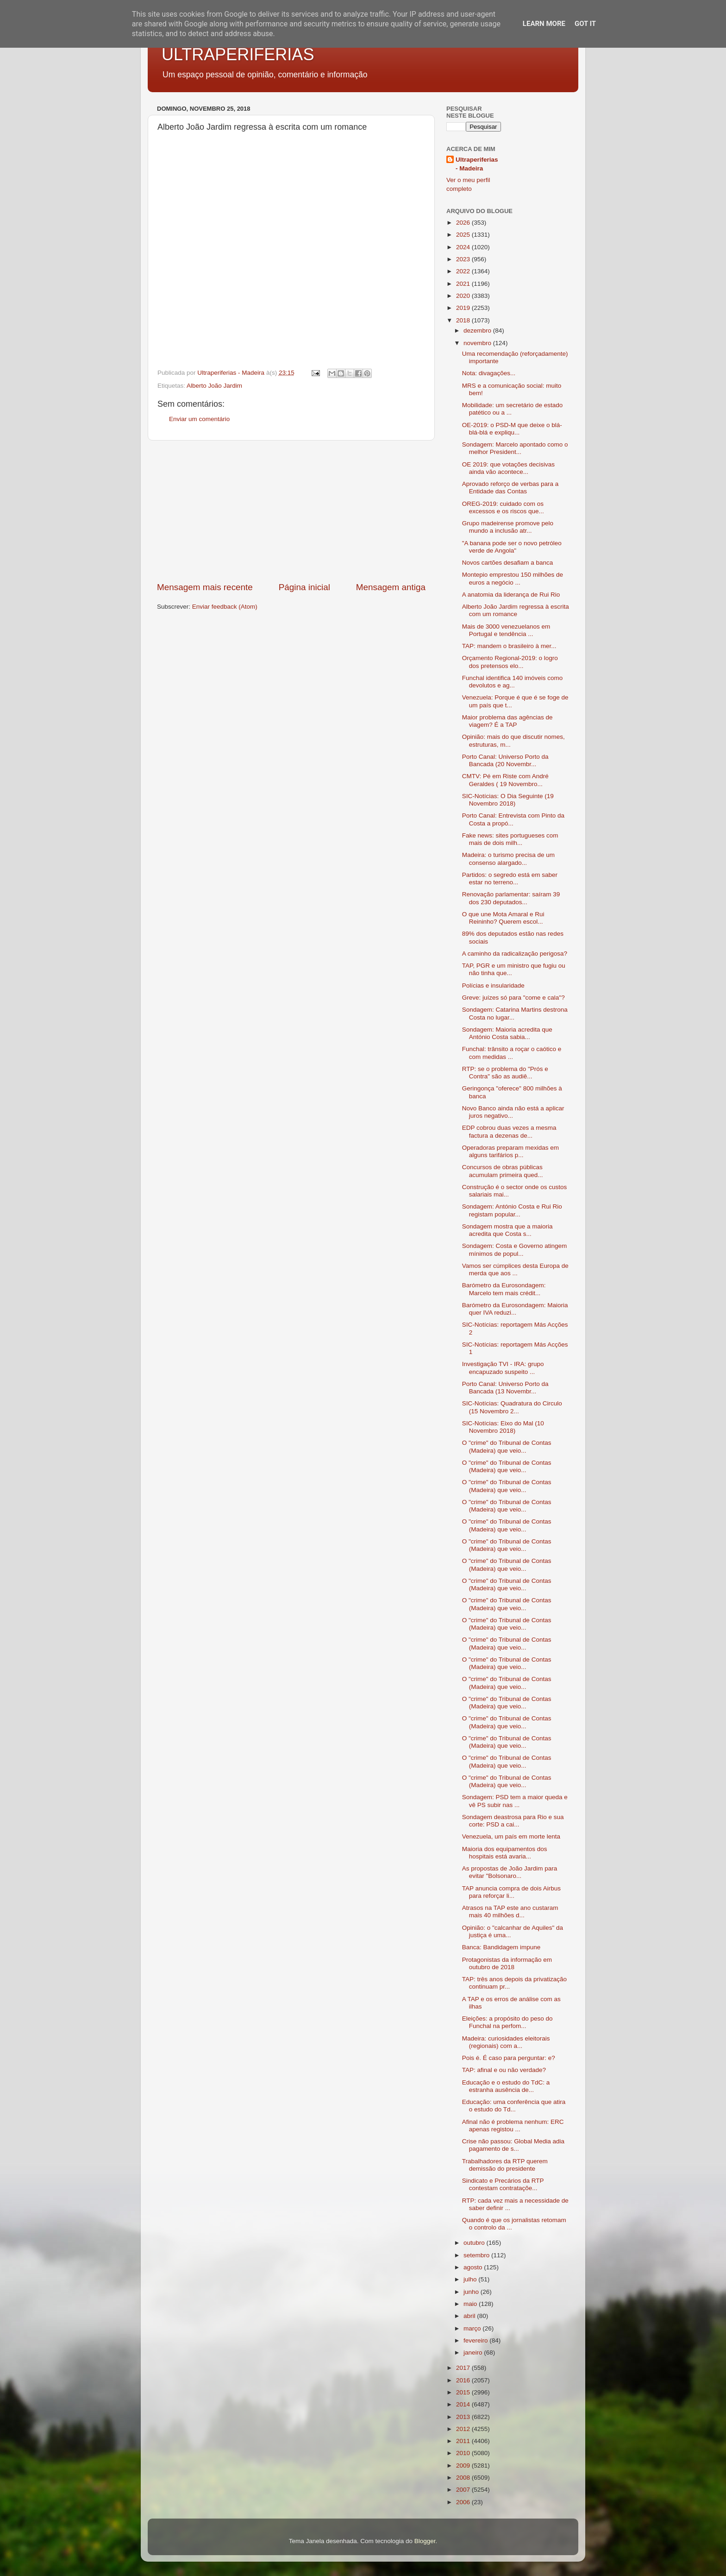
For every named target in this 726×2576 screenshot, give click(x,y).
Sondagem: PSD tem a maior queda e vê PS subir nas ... (515, 1801)
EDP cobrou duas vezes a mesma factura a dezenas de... (509, 1131)
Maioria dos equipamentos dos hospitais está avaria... (504, 1852)
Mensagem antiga (391, 587)
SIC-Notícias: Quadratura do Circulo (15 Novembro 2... (512, 1407)
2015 (464, 2392)
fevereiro (476, 2340)
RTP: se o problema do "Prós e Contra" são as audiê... (505, 1072)
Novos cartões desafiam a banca (507, 562)
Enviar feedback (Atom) (224, 606)
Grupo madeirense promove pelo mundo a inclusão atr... (507, 527)
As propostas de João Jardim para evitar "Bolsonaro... (509, 1872)
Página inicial (304, 587)
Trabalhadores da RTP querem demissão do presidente (505, 2165)
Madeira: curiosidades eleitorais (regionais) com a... (506, 2042)
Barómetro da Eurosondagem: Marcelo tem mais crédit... (504, 1289)
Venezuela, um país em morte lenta (511, 1836)
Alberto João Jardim (214, 385)
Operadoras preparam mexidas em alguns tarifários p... (510, 1151)
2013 (464, 2416)
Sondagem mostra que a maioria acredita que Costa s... (507, 1230)
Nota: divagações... (489, 373)
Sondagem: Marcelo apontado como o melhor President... (515, 448)
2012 (464, 2428)
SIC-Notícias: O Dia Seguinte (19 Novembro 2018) (508, 800)
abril (470, 2315)
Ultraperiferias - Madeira (477, 164)
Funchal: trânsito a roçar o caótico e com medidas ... (512, 1053)
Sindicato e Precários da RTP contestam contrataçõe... (503, 2184)
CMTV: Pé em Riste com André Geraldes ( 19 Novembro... (505, 780)
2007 (464, 2489)
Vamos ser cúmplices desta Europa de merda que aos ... (515, 1269)
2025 (464, 234)
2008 (464, 2477)
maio (471, 2303)
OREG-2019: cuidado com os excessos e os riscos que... (503, 507)
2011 (464, 2440)
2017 (464, 2367)
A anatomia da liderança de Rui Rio (511, 594)
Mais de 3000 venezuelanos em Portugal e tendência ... (506, 630)
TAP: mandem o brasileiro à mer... (509, 645)
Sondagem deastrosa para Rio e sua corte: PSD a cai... (513, 1821)
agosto (473, 2267)
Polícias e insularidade (493, 985)
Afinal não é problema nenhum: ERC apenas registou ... (513, 2125)
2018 (464, 320)
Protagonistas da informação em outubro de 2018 (507, 1963)
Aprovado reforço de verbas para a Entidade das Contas (510, 487)
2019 (464, 307)
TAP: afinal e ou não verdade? (504, 2069)
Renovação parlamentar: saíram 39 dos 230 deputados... (511, 898)
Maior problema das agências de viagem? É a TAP (507, 721)
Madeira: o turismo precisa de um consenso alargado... (508, 858)
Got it (585, 23)
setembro (477, 2255)
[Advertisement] (291, 511)
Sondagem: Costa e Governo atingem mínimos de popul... (514, 1249)
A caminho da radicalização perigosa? (514, 953)
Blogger (425, 2541)
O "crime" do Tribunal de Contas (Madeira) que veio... (506, 1446)
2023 (464, 259)
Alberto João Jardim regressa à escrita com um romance (515, 610)
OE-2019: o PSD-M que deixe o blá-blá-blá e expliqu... (512, 429)
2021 (464, 283)
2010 (464, 2453)
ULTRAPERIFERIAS (238, 54)
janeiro (473, 2352)
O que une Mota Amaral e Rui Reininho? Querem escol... (503, 918)
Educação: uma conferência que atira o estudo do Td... (514, 2105)
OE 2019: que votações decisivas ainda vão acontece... (508, 468)
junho (472, 2291)
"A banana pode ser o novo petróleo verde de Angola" (512, 547)
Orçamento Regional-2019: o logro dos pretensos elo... (510, 662)
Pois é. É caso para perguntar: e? (508, 2057)
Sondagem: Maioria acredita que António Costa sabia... (507, 1033)
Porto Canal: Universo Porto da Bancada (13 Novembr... (505, 1387)
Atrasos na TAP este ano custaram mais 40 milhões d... (510, 1911)
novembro (478, 343)
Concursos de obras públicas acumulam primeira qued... (502, 1171)
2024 (464, 247)
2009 (464, 2465)
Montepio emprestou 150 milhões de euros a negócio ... (512, 578)
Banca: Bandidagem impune (501, 1947)
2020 (464, 295)
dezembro (478, 330)
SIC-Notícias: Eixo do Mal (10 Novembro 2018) (503, 1427)
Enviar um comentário (199, 419)
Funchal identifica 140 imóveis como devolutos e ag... (512, 681)
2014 (464, 2404)
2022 (464, 271)
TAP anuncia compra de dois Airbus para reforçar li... (511, 1892)
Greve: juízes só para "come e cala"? (513, 997)
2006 (464, 2502)
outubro (475, 2242)
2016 (464, 2380)
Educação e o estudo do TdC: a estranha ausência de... (506, 2086)
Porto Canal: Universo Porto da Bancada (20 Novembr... (505, 760)
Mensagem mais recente (205, 587)
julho (470, 2279)
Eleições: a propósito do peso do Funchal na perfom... (507, 2022)
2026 (464, 222)
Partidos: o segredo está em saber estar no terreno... (509, 878)
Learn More (544, 23)
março (472, 2328)
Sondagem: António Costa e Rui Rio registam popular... (512, 1210)
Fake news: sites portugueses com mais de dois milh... (510, 839)
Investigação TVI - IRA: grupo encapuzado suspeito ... (503, 1367)
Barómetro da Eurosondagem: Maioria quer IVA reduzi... (515, 1309)
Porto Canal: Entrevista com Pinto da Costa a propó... (513, 819)
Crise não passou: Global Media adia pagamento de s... (513, 2145)
